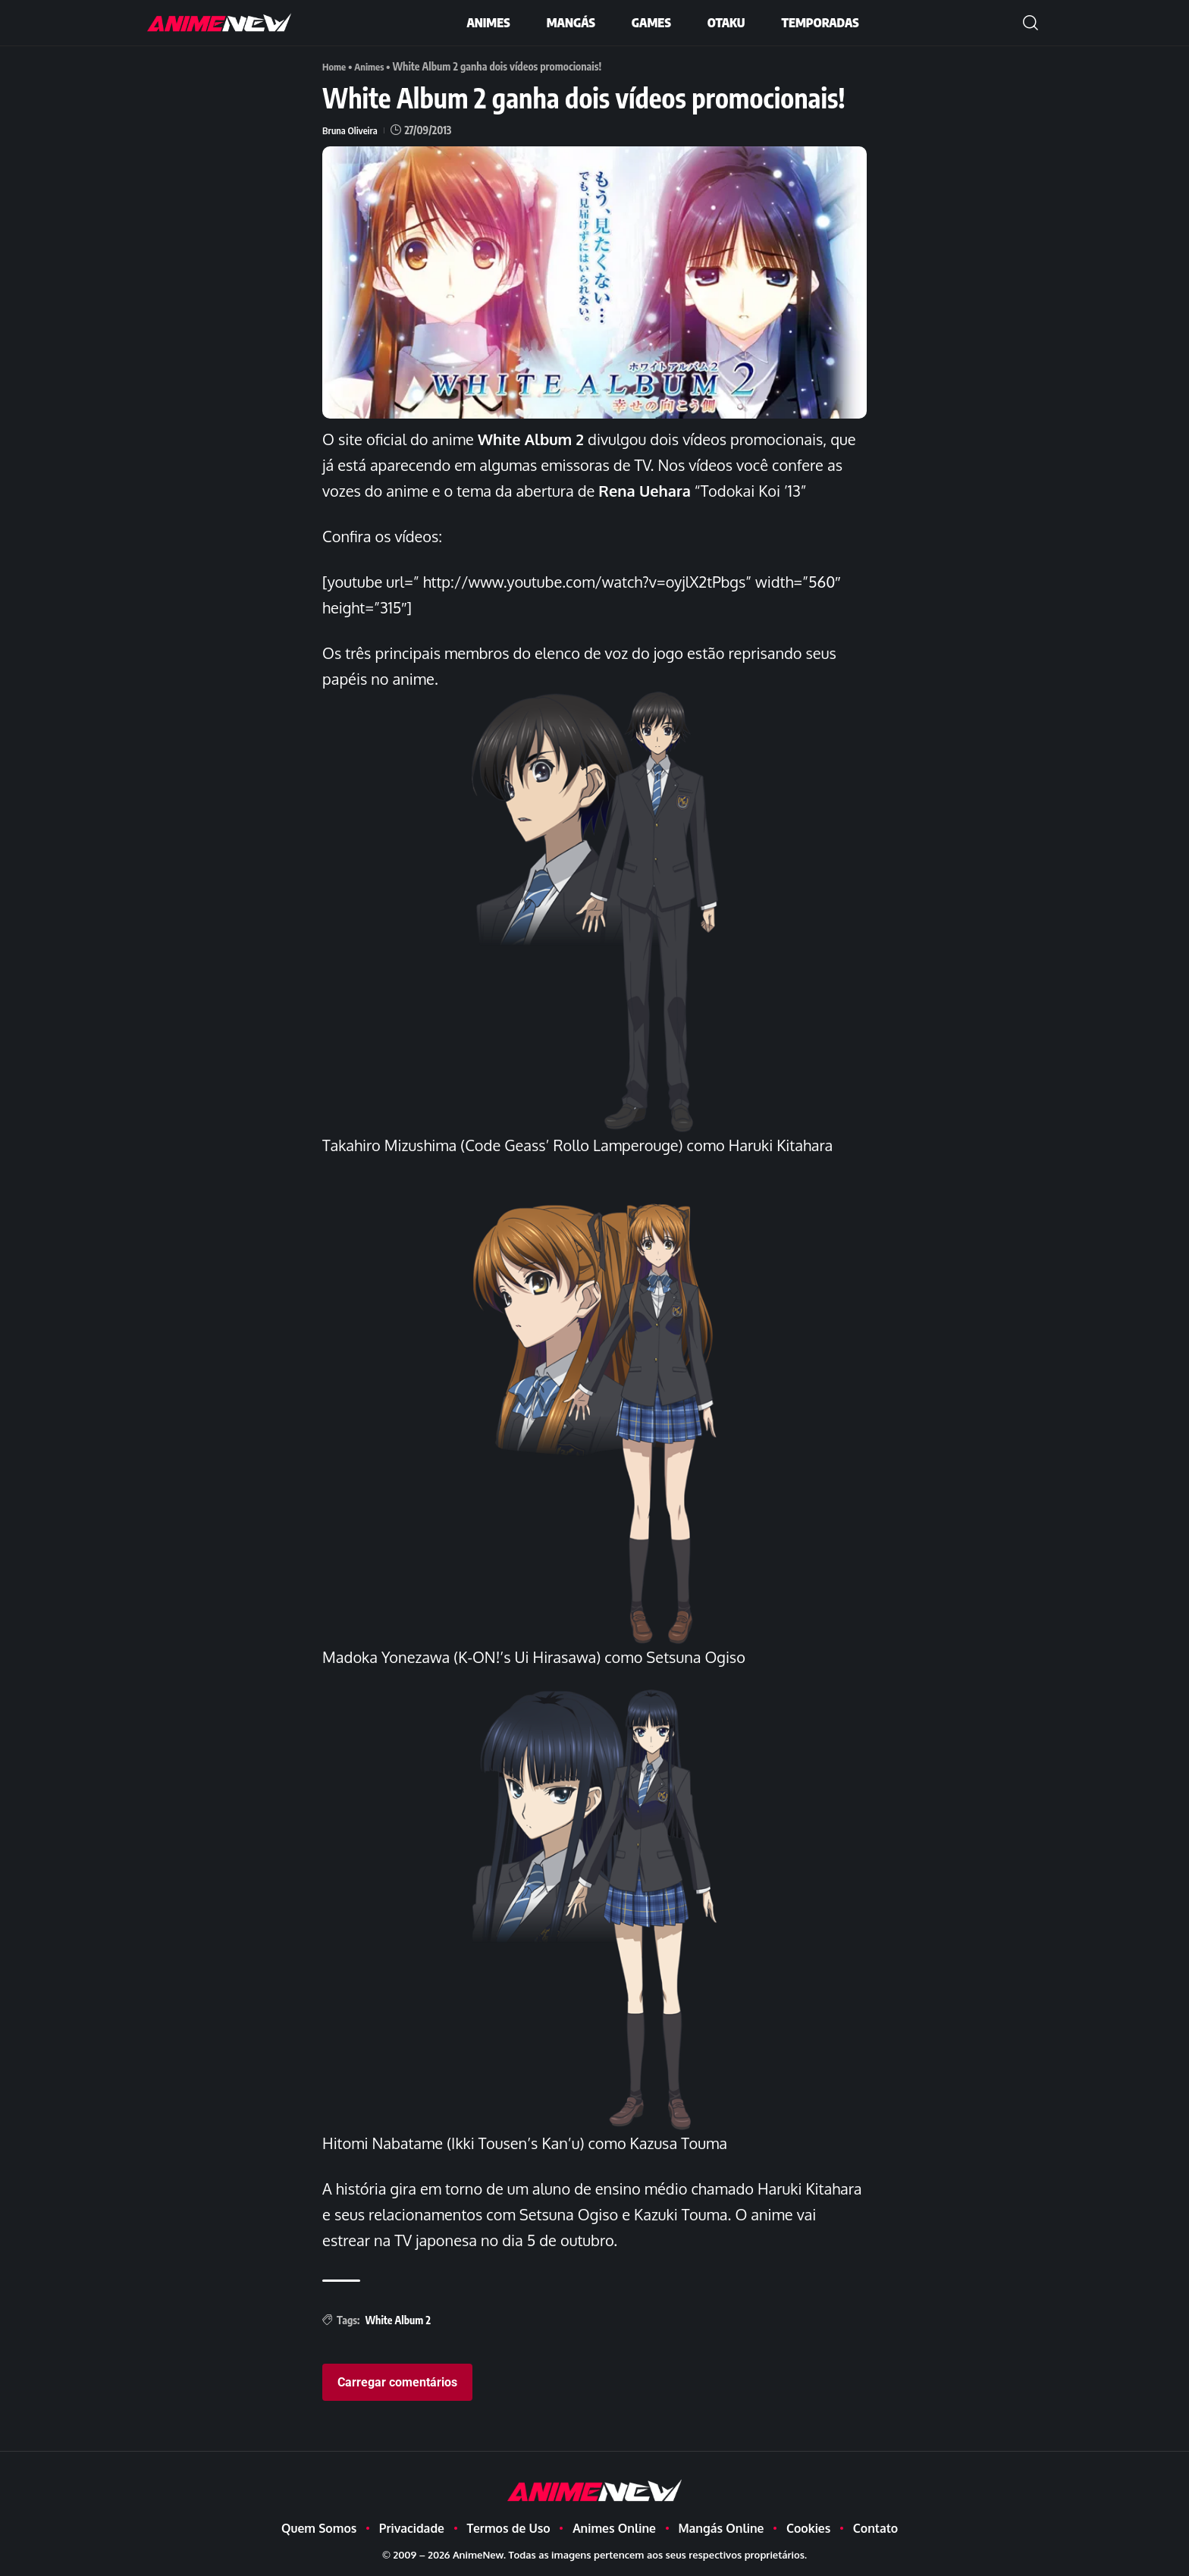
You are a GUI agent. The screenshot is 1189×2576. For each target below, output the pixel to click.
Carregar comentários (397, 2381)
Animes (372, 66)
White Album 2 (398, 2320)
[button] (1030, 23)
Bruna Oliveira (352, 130)
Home (335, 66)
